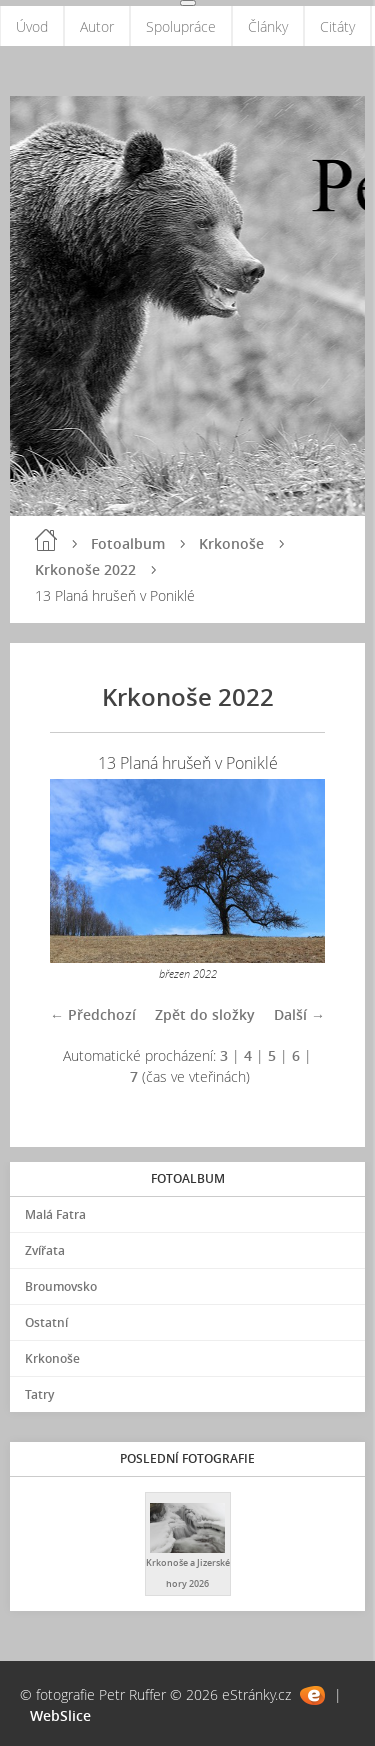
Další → (299, 1014)
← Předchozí (93, 1014)
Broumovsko (61, 1286)
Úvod (32, 26)
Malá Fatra (55, 1214)
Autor (97, 26)
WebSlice (60, 1715)
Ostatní (46, 1322)
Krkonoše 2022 (85, 569)
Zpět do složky (205, 1014)
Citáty (337, 26)
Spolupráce (181, 26)
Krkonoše (231, 543)
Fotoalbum (128, 543)
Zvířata (45, 1250)
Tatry (39, 1394)
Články (268, 26)
